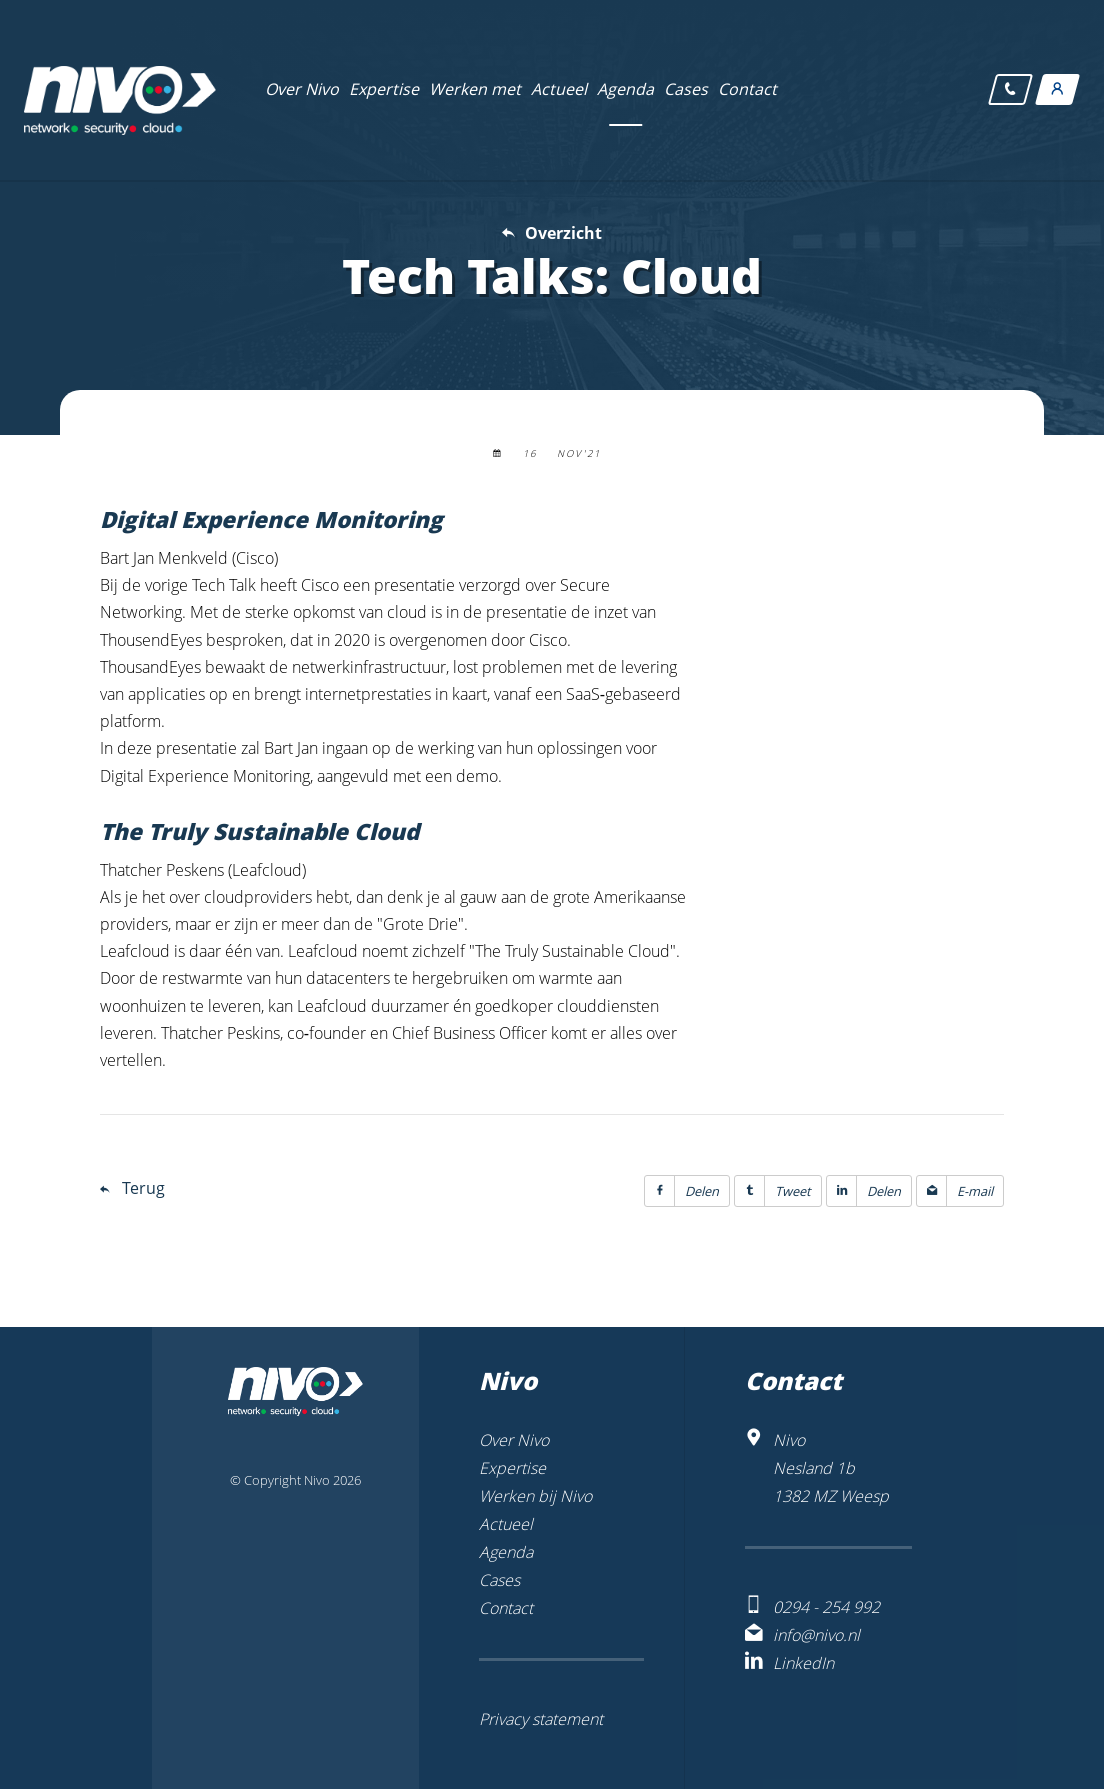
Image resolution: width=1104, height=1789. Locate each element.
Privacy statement (541, 1719)
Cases (499, 1580)
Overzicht (563, 233)
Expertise (512, 1468)
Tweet (773, 1191)
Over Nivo (514, 1440)
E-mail (955, 1191)
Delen (682, 1191)
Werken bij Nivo (535, 1496)
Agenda (506, 1552)
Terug (143, 1188)
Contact (506, 1608)
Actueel (506, 1524)
